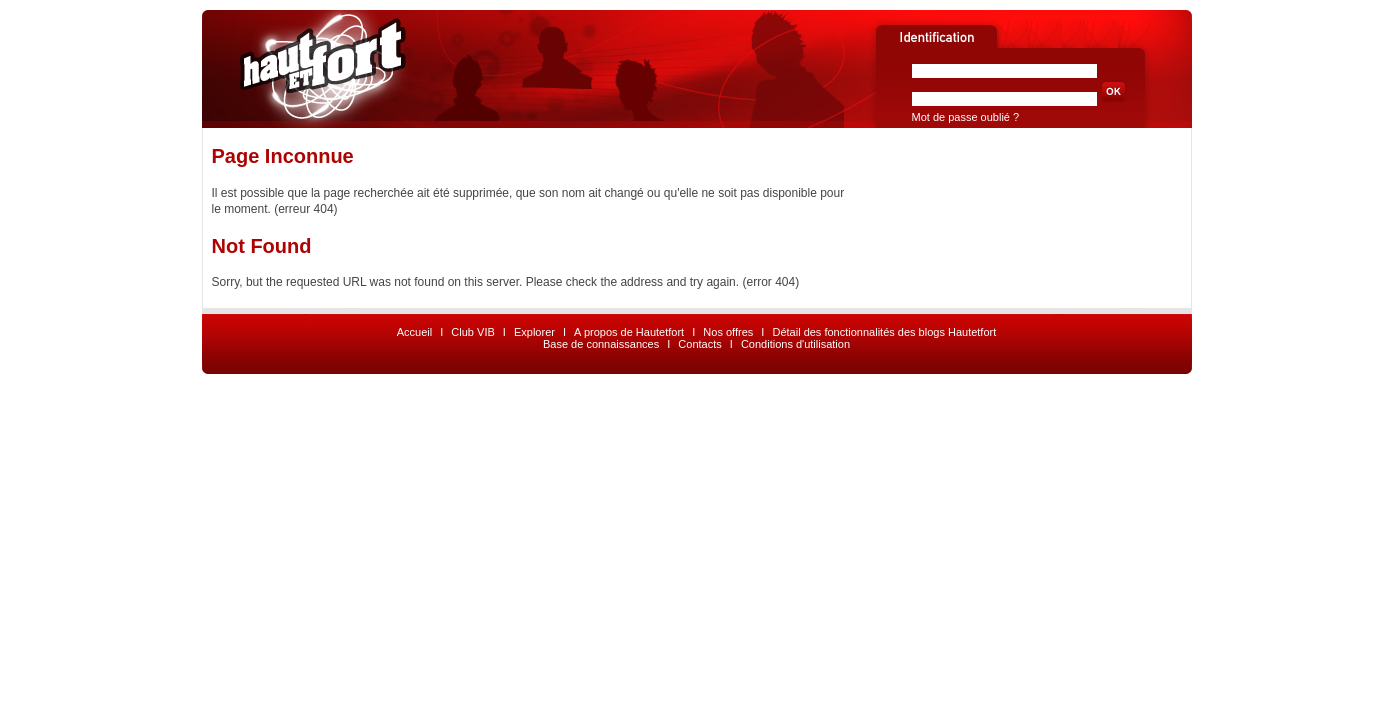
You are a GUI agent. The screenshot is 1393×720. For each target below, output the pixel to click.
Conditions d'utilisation (795, 344)
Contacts (699, 344)
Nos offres (728, 332)
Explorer (534, 332)
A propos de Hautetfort (629, 332)
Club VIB (472, 332)
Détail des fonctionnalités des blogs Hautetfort (884, 332)
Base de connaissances (601, 344)
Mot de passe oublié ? (966, 117)
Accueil (414, 332)
